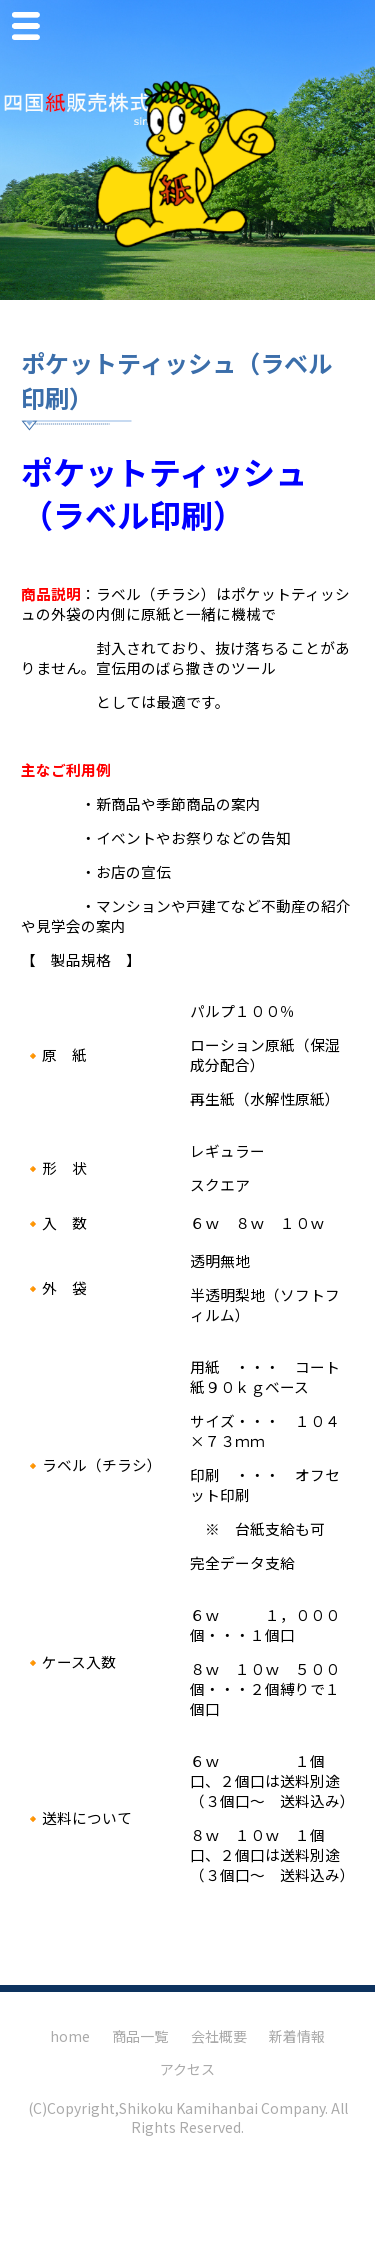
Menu (31, 29)
